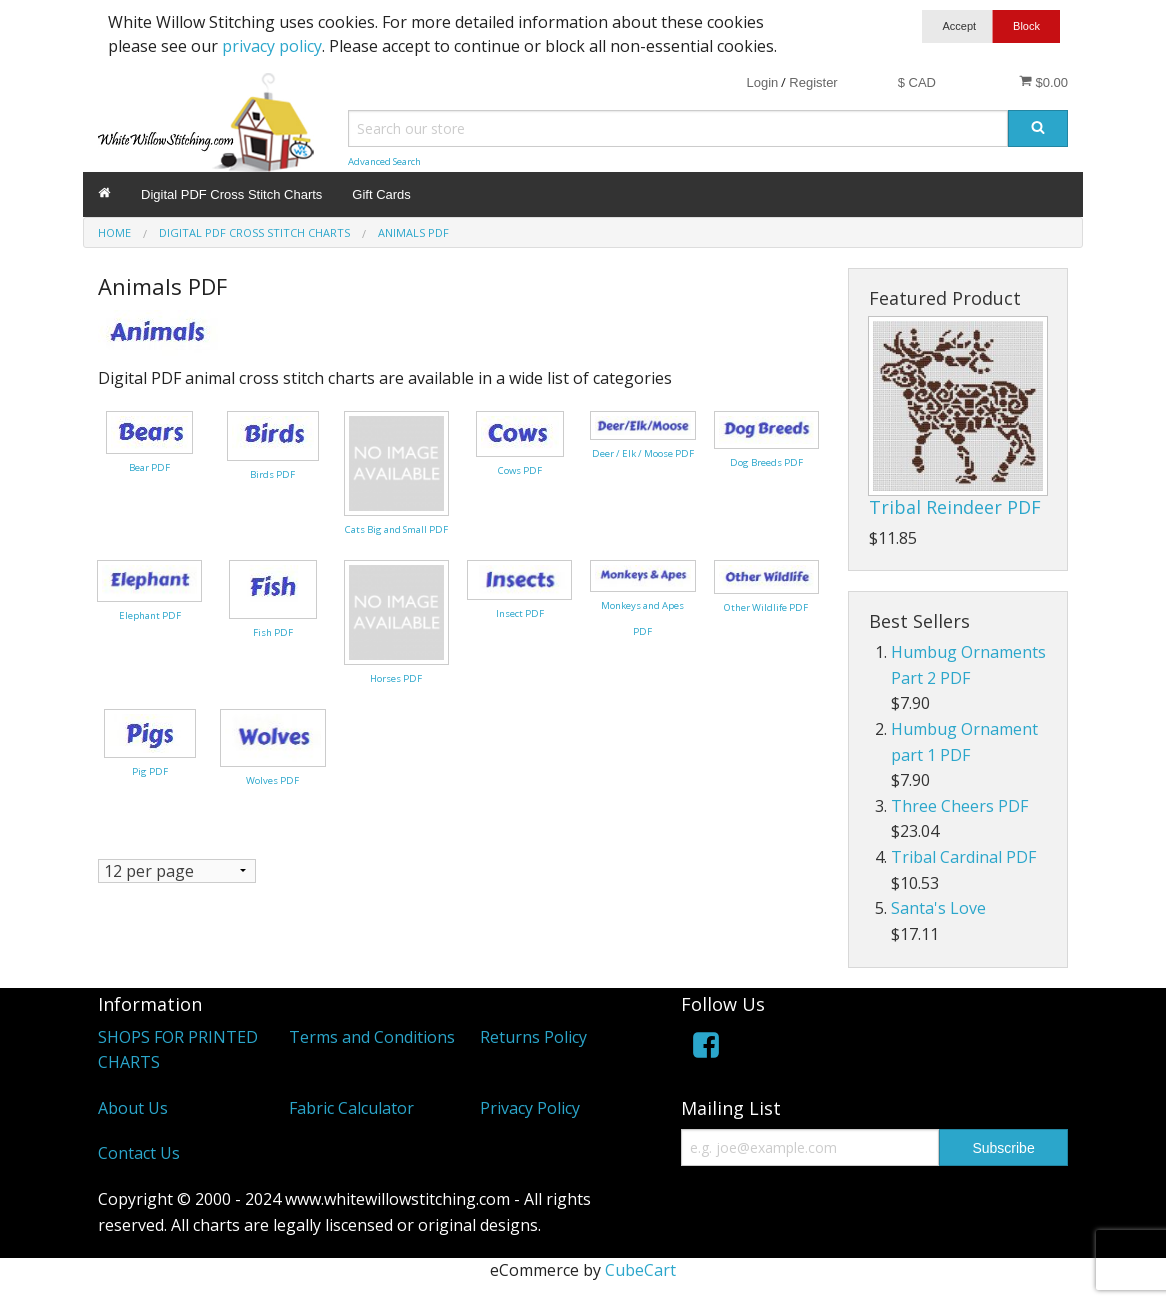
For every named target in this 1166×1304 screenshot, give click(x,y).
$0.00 (1043, 82)
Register (813, 82)
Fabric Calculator (351, 1108)
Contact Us (139, 1153)
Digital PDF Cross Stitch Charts (231, 194)
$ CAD (917, 82)
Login (762, 82)
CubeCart (640, 1270)
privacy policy (272, 46)
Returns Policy (533, 1037)
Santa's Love (938, 908)
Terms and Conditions (372, 1037)
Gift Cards (381, 194)
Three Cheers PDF (959, 806)
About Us (133, 1108)
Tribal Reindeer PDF (955, 507)
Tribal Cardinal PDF (963, 857)
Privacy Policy (530, 1108)
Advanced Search (384, 161)
